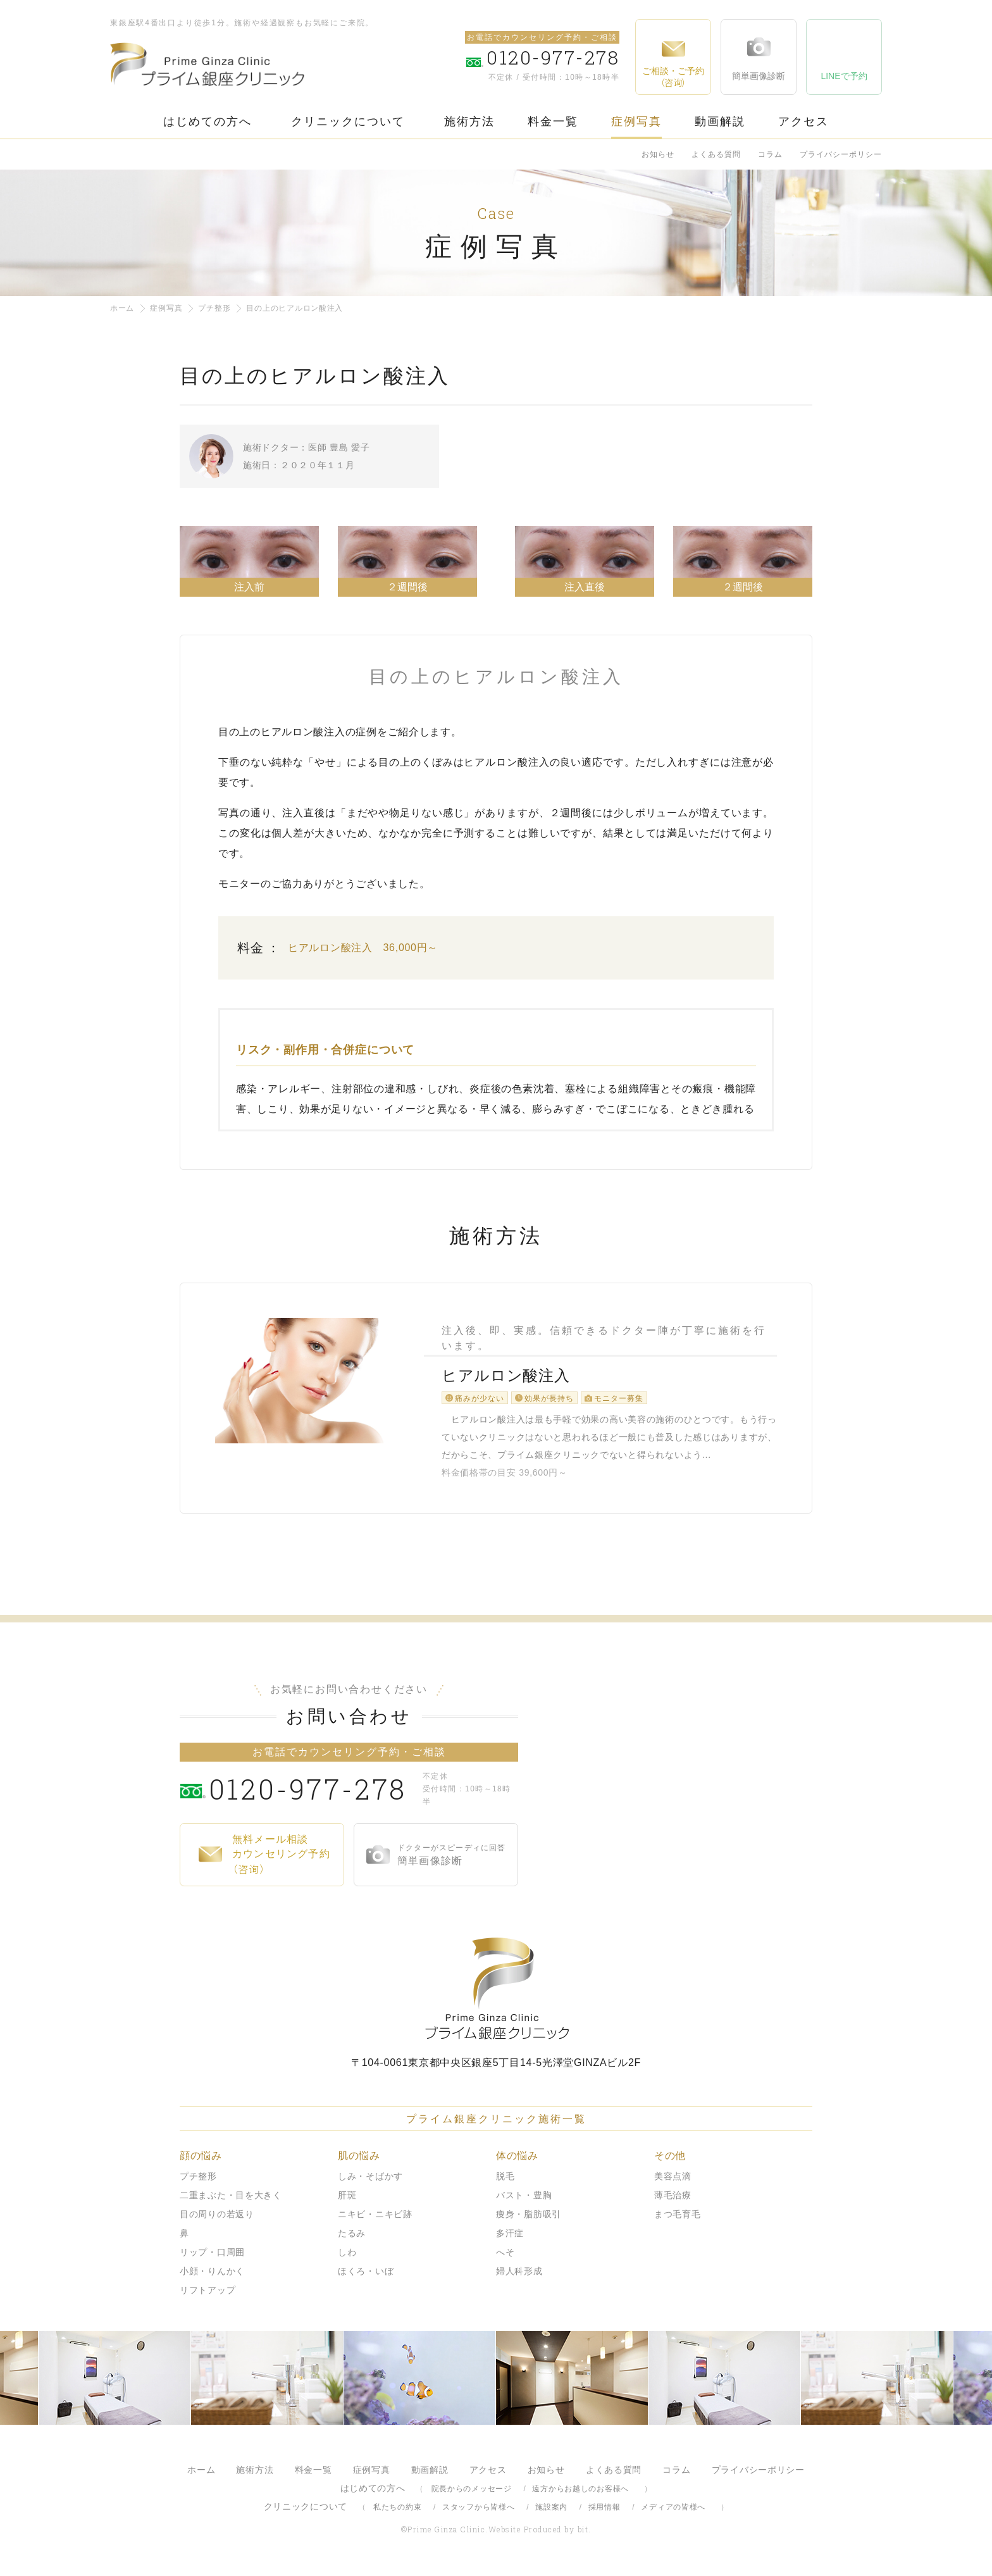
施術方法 (469, 121)
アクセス (803, 121)
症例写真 (636, 121)
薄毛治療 (672, 2201)
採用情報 (604, 2513)
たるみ (352, 2239)
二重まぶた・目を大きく (231, 2201)
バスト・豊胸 (524, 2201)
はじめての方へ (207, 121)
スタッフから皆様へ (478, 2513)
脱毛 (505, 2182)
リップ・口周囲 (212, 2258)
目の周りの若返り (217, 2220)
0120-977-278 (313, 1795)
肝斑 (347, 2201)
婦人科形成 (519, 2277)
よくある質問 (716, 154)
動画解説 (720, 121)
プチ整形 (214, 308)
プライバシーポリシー (841, 154)
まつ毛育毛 (677, 2220)
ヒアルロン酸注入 (502, 1378)
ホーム (122, 308)
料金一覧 (553, 121)
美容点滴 (672, 2182)
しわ (347, 2258)
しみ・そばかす (370, 2182)
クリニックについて (348, 121)
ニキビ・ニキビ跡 (375, 2220)
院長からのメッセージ (471, 2495)
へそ (505, 2258)
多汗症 (510, 2239)
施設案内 (551, 2513)
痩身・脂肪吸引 (528, 2220)
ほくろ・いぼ (366, 2277)
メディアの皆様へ (673, 2513)
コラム (770, 154)
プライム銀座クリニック (496, 1995)
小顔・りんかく (212, 2277)
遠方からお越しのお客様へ (580, 2495)
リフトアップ (207, 2296)
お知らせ (658, 154)
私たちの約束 (397, 2513)
